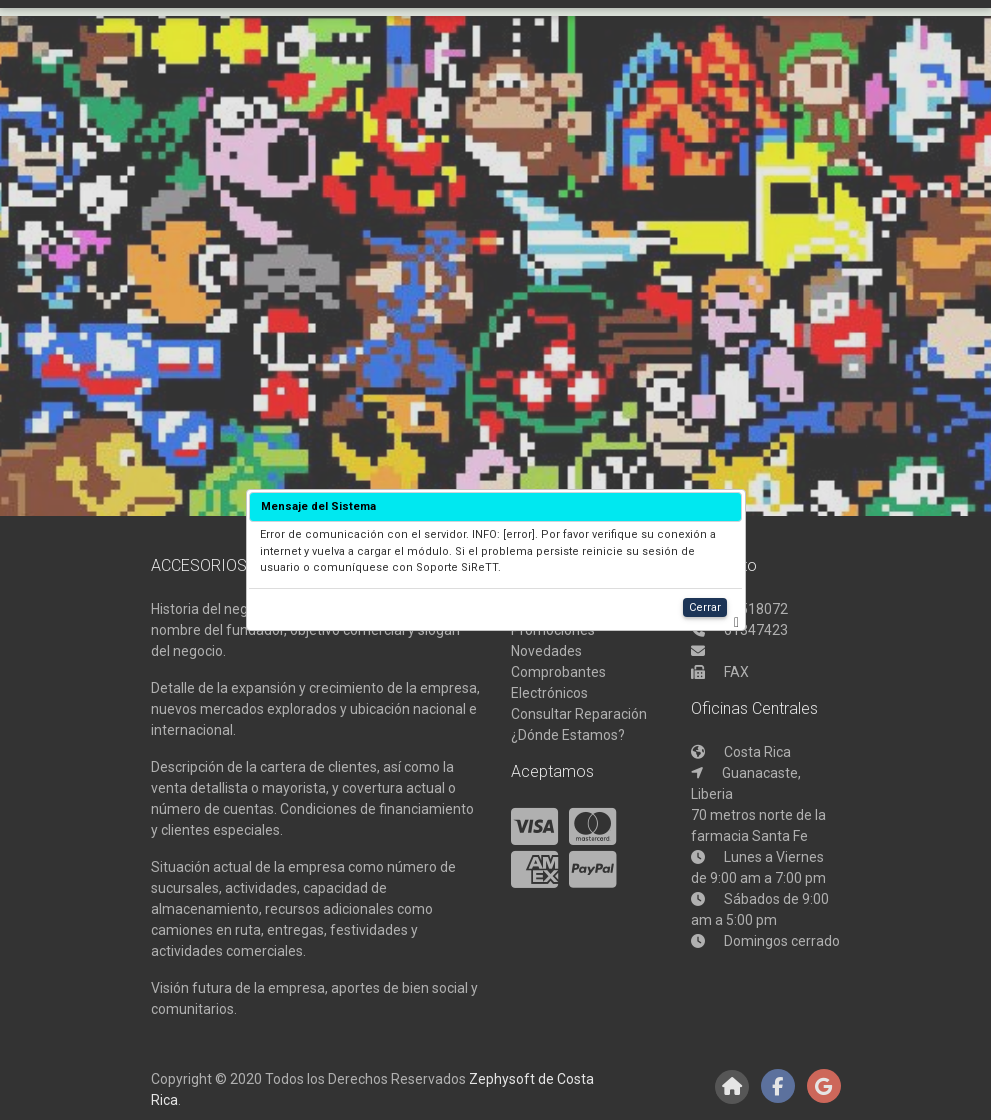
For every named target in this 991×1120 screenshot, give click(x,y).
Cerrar (705, 607)
